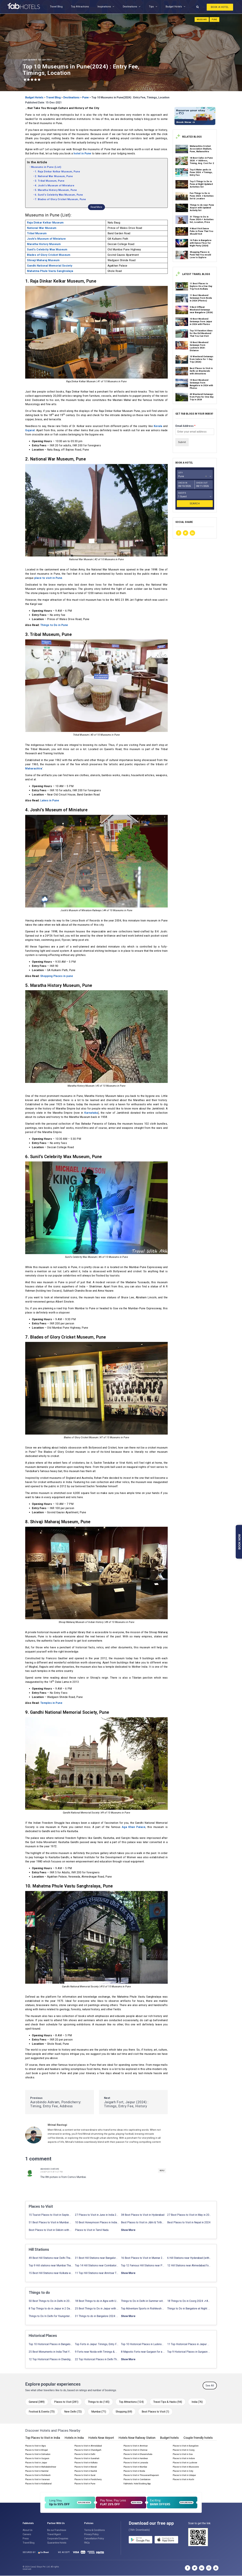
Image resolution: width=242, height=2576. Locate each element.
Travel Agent (54, 2534)
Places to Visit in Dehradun (37, 2454)
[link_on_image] (181, 149)
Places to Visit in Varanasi (37, 2479)
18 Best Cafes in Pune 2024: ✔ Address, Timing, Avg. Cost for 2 (202, 160)
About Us (27, 2530)
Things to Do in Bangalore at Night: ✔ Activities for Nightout (189, 2308)
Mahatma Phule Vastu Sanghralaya (50, 271)
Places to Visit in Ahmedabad (88, 2446)
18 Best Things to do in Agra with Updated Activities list (97, 2301)
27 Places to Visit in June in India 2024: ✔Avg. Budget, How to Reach (97, 2214)
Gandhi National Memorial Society (49, 265)
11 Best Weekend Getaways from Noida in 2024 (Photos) (201, 298)
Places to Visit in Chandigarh (87, 2450)
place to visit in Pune (48, 578)
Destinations (130, 6)
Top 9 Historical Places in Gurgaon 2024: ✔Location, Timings (189, 2351)
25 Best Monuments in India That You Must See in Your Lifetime (51, 2351)
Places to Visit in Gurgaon (37, 2458)
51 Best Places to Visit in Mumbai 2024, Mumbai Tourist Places (51, 2222)
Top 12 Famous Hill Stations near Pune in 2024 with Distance (143, 2265)
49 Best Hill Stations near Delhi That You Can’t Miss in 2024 (51, 2257)
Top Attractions (80, 6)
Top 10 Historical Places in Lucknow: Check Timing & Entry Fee (143, 2344)
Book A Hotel (220, 7)
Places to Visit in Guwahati (86, 2458)
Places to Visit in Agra (35, 2446)
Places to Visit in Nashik (85, 2471)
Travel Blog (56, 6)
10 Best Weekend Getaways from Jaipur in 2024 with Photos (201, 321)
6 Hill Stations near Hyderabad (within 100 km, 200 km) (189, 2257)
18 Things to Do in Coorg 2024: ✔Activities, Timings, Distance (189, 2301)
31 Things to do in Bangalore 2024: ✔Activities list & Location (97, 2316)
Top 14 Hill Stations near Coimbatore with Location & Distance (97, 2265)
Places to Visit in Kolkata (85, 2462)
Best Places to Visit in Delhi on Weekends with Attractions (201, 371)
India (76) (197, 2401)
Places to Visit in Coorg (183, 2450)
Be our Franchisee (56, 2530)
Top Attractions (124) (131, 2401)
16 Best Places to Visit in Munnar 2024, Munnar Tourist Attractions (143, 2257)
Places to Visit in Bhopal (36, 2450)
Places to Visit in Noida (134, 2471)
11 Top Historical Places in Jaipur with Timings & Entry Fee (189, 2344)
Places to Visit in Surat (84, 2475)
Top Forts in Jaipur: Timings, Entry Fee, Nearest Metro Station (97, 2344)
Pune (214, 19)
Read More (96, 207)
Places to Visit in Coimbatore (137, 2479)
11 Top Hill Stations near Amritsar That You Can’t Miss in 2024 (97, 2273)
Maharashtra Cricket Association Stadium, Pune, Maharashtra (201, 149)
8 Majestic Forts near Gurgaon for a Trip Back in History (143, 2351)
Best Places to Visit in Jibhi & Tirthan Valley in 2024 (143, 2222)
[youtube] (215, 2568)
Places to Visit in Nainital (36, 2471)
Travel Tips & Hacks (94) (167, 2401)
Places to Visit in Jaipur (36, 2462)
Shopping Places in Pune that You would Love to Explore (200, 255)
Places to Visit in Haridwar (136, 2458)
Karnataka (91, 1112)
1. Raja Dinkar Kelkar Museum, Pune (57, 171)
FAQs (87, 2542)
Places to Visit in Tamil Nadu (92, 2230)
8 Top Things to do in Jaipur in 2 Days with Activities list (51, 2308)
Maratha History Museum (44, 244)
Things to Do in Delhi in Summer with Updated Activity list (143, 2301)
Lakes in (46, 800)
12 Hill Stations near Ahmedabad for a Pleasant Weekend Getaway (189, 2265)
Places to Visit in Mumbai (135, 2467)
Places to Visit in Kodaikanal (38, 2483)
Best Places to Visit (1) (155, 2411)
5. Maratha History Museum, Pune (56, 190)
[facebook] (178, 533)
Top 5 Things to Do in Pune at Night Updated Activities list (201, 184)
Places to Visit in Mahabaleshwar (40, 2467)
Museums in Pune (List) (46, 167)
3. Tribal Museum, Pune (49, 180)
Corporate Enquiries (57, 2538)
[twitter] (185, 533)
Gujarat (30, 430)
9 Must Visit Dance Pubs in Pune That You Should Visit (201, 231)
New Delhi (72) (73, 2411)
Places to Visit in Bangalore (185, 2446)
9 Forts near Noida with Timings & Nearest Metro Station (97, 2351)
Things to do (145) (98, 2401)
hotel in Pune (82, 153)
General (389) (37, 2401)
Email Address (185, 426)
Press (26, 2538)
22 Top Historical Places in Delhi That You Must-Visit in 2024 (97, 2359)
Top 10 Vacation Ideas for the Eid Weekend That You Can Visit (201, 333)
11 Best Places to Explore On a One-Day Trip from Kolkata (201, 286)
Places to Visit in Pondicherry (88, 2479)
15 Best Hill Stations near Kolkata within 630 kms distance (51, 2273)
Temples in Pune (51, 1702)
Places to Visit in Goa (183, 2454)
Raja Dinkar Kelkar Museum (45, 222)
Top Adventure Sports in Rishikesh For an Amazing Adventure (143, 2308)
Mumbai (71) (98, 2411)
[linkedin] (192, 533)
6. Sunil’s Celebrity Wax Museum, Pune (59, 194)
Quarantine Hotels (56, 2542)
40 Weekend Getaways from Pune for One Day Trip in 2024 (202, 397)
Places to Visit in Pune (84, 2483)
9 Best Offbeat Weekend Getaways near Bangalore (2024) (201, 310)
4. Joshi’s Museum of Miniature (54, 185)
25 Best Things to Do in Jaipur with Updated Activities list (97, 2308)
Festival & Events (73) (42, 2411)
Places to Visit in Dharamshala (138, 2454)
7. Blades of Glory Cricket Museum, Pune (60, 199)
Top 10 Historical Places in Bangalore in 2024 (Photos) (51, 2344)
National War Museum (41, 228)
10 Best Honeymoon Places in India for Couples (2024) (97, 2222)
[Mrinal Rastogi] (108, 2125)
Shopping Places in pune (56, 976)
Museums (202, 19)
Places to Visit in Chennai (135, 2450)
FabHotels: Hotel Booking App (137, 2483)
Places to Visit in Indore (184, 2458)
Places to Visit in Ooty (183, 2471)
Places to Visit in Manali (85, 2467)
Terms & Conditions (94, 2530)
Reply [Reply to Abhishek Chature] (162, 2171)
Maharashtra (33, 768)
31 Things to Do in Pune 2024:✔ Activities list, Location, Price (202, 219)
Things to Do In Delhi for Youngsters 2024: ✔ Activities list (51, 2316)
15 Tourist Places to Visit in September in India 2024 (51, 2214)
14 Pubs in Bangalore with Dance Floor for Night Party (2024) (201, 243)
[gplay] (140, 2539)
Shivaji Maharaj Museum (43, 260)
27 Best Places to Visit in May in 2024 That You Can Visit (189, 2214)
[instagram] (208, 2568)
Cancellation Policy (94, 2538)
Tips (151, 6)
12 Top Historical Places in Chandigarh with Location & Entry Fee (51, 2359)
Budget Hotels (174, 6)
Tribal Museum (37, 233)
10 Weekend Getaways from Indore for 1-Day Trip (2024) (201, 359)
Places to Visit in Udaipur (184, 2475)
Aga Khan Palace (133, 1827)
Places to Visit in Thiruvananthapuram (141, 2475)
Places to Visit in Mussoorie (186, 2467)
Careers (27, 2534)
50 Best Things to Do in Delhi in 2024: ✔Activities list (51, 2301)
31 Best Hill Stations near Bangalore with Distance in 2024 (97, 2257)
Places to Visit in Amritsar (136, 2446)
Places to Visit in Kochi (183, 2479)
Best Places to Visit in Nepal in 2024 (188, 2222)
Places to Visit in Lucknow (185, 2462)
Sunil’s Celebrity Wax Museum (47, 249)
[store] (166, 2539)
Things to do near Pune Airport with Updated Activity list (202, 208)
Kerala (158, 426)
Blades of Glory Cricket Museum (48, 254)
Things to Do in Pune (54, 625)
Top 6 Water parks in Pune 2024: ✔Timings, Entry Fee (201, 172)
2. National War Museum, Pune (54, 176)
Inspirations (104, 6)
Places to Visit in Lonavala (136, 2462)
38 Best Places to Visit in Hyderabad (142, 2214)
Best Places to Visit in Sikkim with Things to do (51, 2230)
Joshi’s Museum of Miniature (46, 238)
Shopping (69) (124, 2411)
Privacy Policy (91, 2534)
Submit (182, 442)
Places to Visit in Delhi (84, 2454)
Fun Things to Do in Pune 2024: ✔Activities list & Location (202, 196)
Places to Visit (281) (66, 2401)
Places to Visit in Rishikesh (38, 2475)
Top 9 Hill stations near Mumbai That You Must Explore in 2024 (51, 2265)
